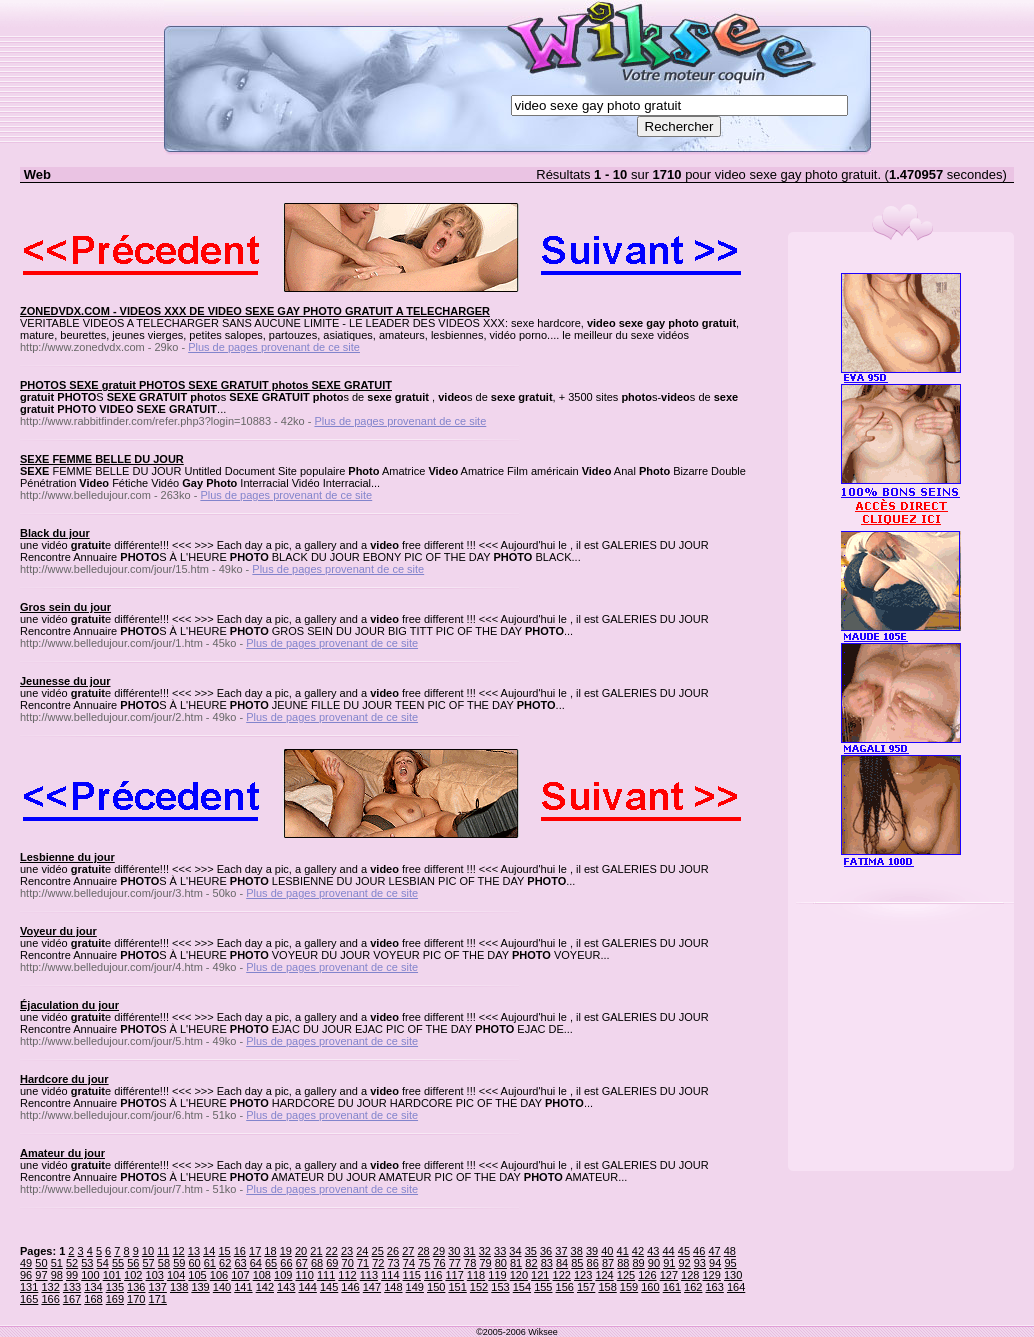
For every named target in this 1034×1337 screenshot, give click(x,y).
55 (118, 1263)
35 (531, 1251)
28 (423, 1251)
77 (455, 1263)
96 (26, 1275)
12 (178, 1251)
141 (243, 1287)
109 (283, 1275)
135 (115, 1287)
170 (136, 1299)
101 (112, 1275)
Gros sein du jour (65, 607)
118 (476, 1275)
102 (133, 1275)
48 (730, 1251)
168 (93, 1299)
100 (90, 1275)
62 (225, 1263)
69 (332, 1263)
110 (304, 1275)
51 (57, 1263)
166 (50, 1299)
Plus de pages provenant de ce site (274, 347)
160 (650, 1287)
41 (623, 1251)
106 (219, 1275)
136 (136, 1287)
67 (302, 1263)
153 (500, 1287)
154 (522, 1287)
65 (271, 1263)
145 (329, 1287)
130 (733, 1275)
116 (433, 1275)
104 (176, 1275)
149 (415, 1287)
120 (519, 1275)
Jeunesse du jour (65, 681)
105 (197, 1275)
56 (133, 1263)
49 (26, 1263)
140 (222, 1287)
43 (653, 1251)
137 (158, 1287)
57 (149, 1263)
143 (286, 1287)
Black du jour (55, 533)
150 (436, 1287)
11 (163, 1251)
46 (699, 1251)
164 (736, 1287)
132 (50, 1287)
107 (240, 1275)
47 (714, 1251)
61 (210, 1263)
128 (690, 1275)
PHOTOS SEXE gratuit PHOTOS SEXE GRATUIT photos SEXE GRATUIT (206, 385)
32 (485, 1251)
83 (547, 1263)
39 (592, 1251)
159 (629, 1287)
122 (562, 1275)
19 (286, 1251)
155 (543, 1287)
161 (672, 1287)
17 (255, 1251)
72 (378, 1263)
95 (730, 1263)
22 (332, 1251)
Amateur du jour (62, 1153)
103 (155, 1275)
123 (583, 1275)
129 (711, 1275)
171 (158, 1299)
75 (424, 1263)
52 (72, 1263)
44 (668, 1251)
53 (87, 1263)
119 (497, 1275)
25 (378, 1251)
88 (623, 1263)
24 (362, 1251)
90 (654, 1263)
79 (485, 1263)
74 (409, 1263)
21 (316, 1251)
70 (348, 1263)
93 (700, 1263)
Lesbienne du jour (67, 857)
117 (454, 1275)
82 (531, 1263)
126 (647, 1275)
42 (638, 1251)
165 (29, 1299)
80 (501, 1263)
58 (164, 1263)
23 (347, 1251)
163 (715, 1287)
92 (684, 1263)
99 (72, 1275)
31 (469, 1251)
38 (577, 1251)
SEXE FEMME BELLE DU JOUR (102, 459)
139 (200, 1287)
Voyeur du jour (58, 931)
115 (412, 1275)
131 (29, 1287)
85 (577, 1263)
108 (262, 1275)
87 (608, 1263)
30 (454, 1251)
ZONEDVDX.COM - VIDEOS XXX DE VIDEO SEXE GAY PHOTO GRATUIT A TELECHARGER (255, 311)
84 (562, 1263)
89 (639, 1263)
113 (369, 1275)
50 (41, 1263)
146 (350, 1287)
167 (72, 1299)
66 (286, 1263)
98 (57, 1275)
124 (604, 1275)
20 (301, 1251)
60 (194, 1263)
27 (408, 1251)
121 (540, 1275)
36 (546, 1251)
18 (270, 1251)
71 (363, 1263)
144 (307, 1287)
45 (684, 1251)
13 (194, 1251)
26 (393, 1251)
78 (470, 1263)
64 (256, 1263)
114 (390, 1275)
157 (586, 1287)
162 (693, 1287)
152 (479, 1287)
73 (394, 1263)
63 (240, 1263)
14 (209, 1251)
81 (516, 1263)
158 (607, 1287)
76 (439, 1263)
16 (240, 1251)
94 (715, 1263)
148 (393, 1287)
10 (148, 1251)
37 (561, 1251)
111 (326, 1275)
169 (115, 1299)
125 (626, 1275)
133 (72, 1287)
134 (93, 1287)
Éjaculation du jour (69, 1005)
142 (265, 1287)
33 (500, 1251)
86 (593, 1263)
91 (669, 1263)
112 (347, 1275)
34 (515, 1251)
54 (103, 1263)
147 (372, 1287)
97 (41, 1275)
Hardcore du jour (64, 1079)
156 (565, 1287)
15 (224, 1251)
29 (439, 1251)
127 (669, 1275)
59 (179, 1263)
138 (179, 1287)
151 (457, 1287)
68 (317, 1263)
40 (607, 1251)
